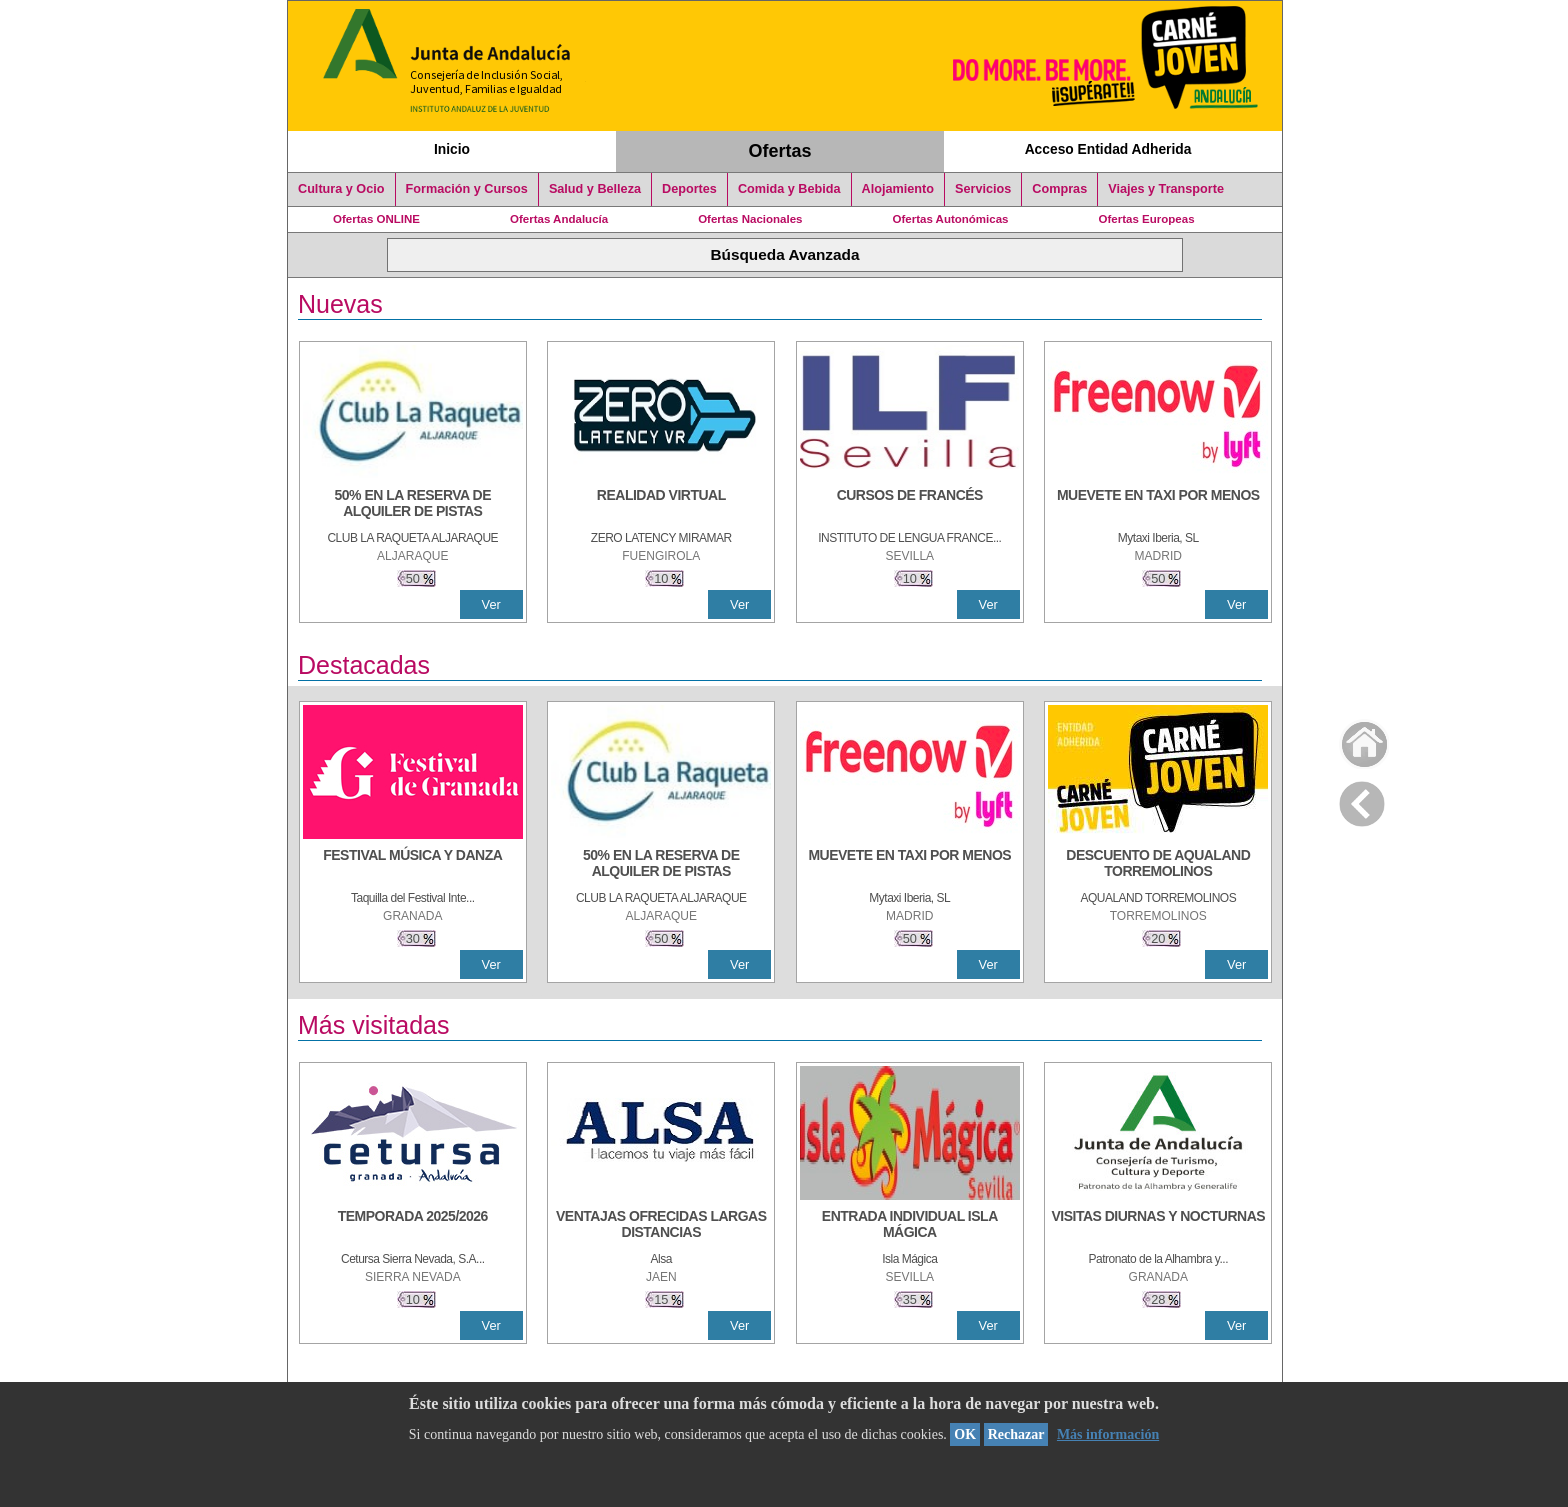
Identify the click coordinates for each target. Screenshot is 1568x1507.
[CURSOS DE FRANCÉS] (910, 505)
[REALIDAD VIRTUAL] (661, 505)
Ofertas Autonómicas (950, 219)
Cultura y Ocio (341, 189)
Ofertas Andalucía (559, 219)
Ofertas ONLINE (376, 219)
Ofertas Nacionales (750, 219)
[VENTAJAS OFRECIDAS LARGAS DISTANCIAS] (661, 1226)
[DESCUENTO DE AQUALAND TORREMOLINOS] (1158, 865)
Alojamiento (898, 189)
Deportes (689, 189)
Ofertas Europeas (1147, 219)
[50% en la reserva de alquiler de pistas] (413, 505)
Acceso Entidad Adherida (1108, 149)
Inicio (452, 149)
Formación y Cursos (467, 189)
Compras (1059, 189)
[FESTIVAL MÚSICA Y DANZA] (413, 865)
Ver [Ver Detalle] (491, 604)
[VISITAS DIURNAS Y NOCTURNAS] (1158, 1226)
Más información (1108, 1434)
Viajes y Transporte (1166, 189)
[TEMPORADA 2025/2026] (413, 1226)
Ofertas (780, 151)
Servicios (983, 189)
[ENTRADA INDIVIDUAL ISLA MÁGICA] (910, 1226)
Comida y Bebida (789, 189)
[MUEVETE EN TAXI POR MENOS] (1158, 505)
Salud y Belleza (595, 189)
